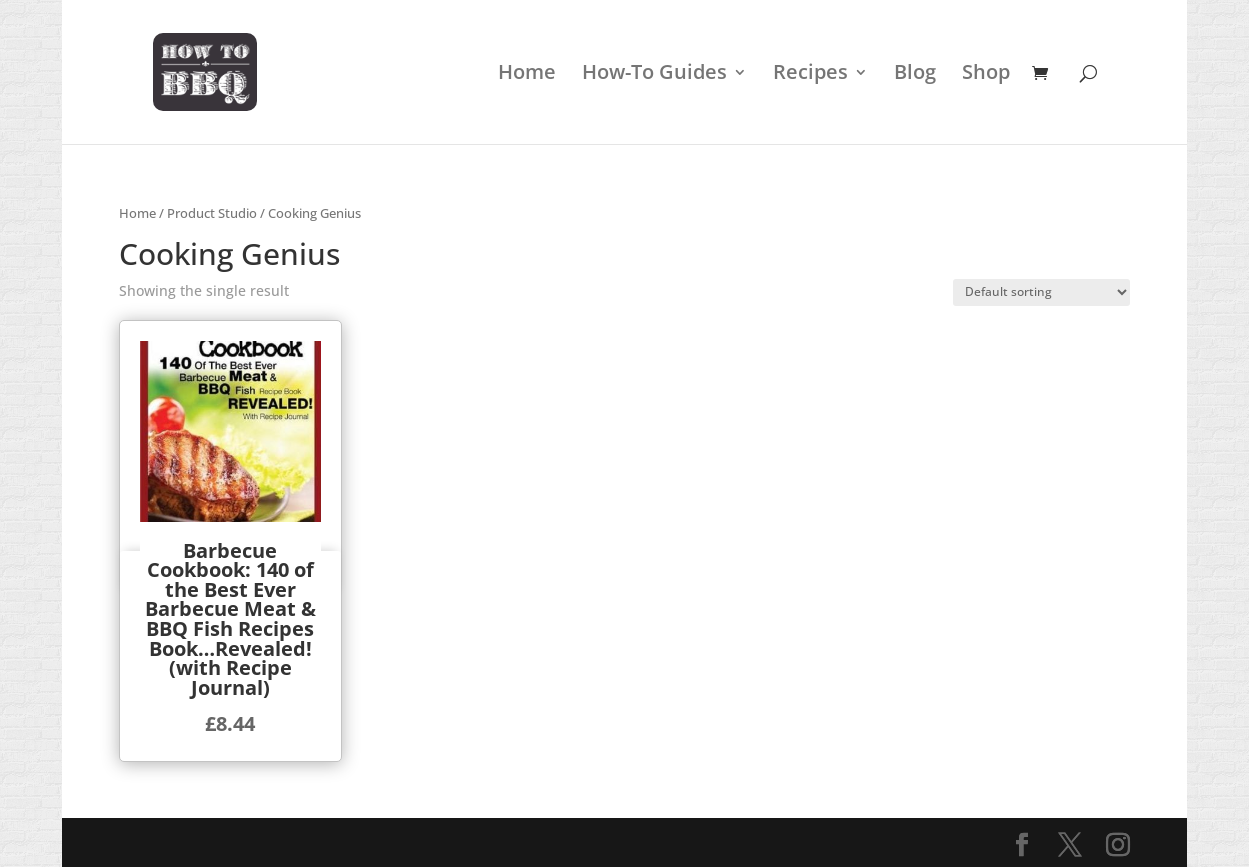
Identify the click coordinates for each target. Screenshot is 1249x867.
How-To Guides (654, 75)
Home (527, 75)
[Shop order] (1041, 292)
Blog (915, 75)
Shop (986, 75)
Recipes (810, 75)
